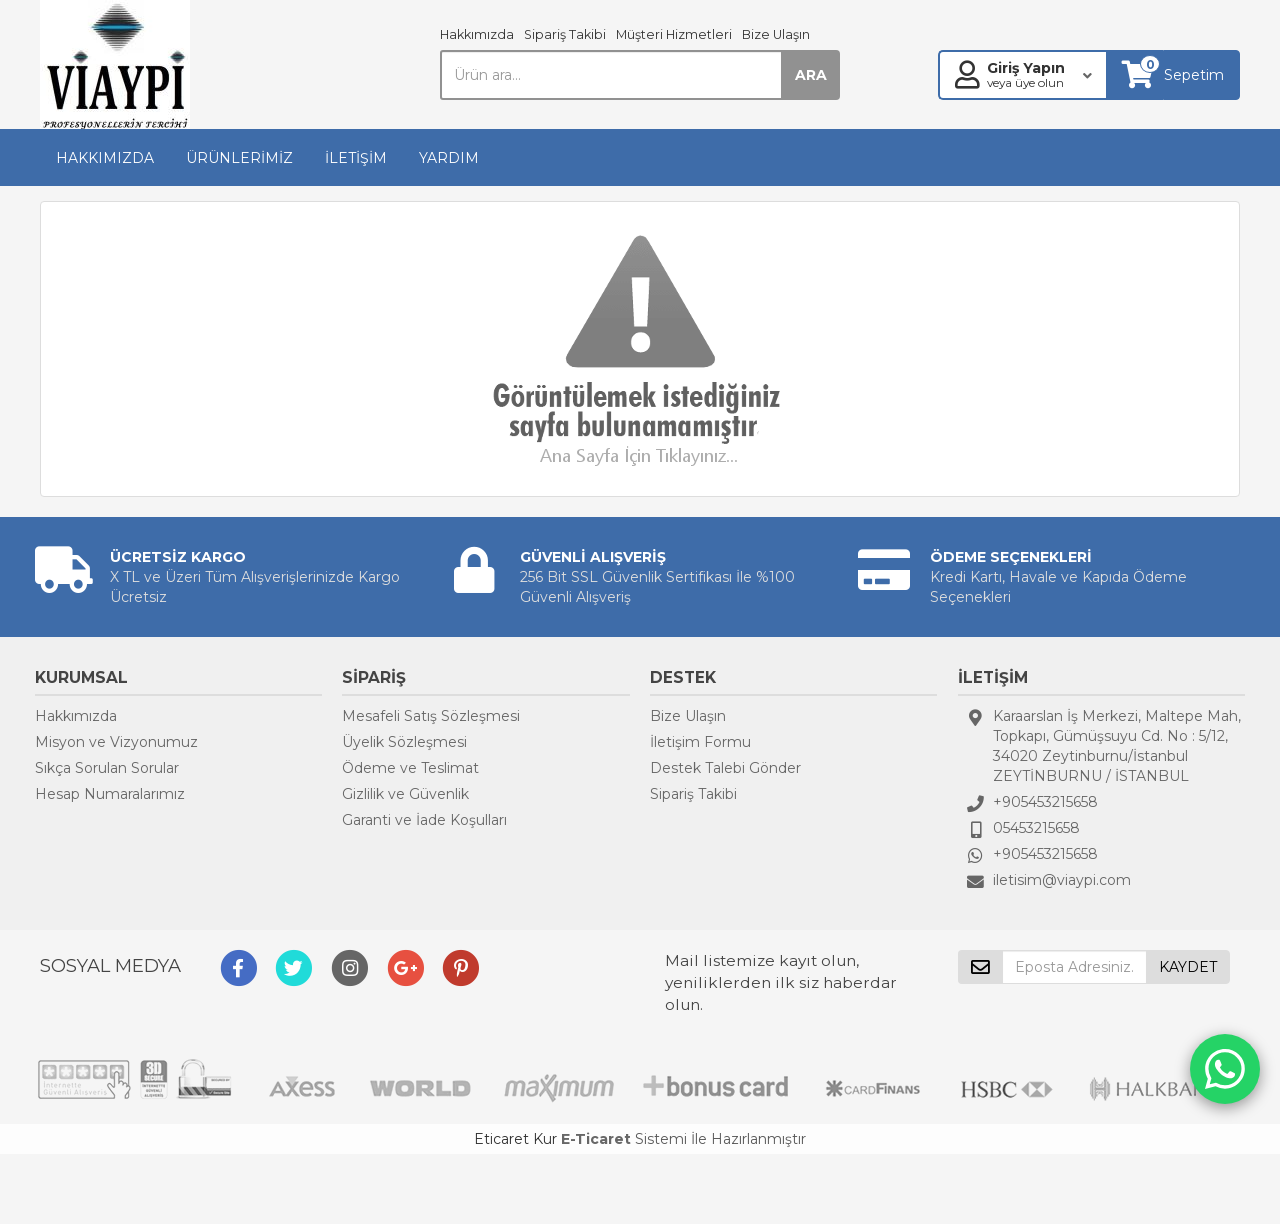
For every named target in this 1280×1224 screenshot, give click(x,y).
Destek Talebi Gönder (725, 768)
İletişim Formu (700, 742)
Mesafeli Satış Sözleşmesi (431, 716)
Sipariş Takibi (565, 34)
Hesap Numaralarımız (110, 794)
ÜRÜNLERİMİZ (239, 158)
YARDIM (449, 158)
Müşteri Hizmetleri (674, 34)
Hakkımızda (477, 34)
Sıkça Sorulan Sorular (107, 768)
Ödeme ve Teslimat (410, 768)
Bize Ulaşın (776, 34)
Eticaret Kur (515, 1139)
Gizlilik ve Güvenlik (405, 794)
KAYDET (1188, 967)
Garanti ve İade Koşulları (424, 820)
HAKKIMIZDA (105, 158)
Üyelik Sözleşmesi (404, 742)
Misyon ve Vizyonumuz (116, 742)
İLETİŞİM (356, 158)
